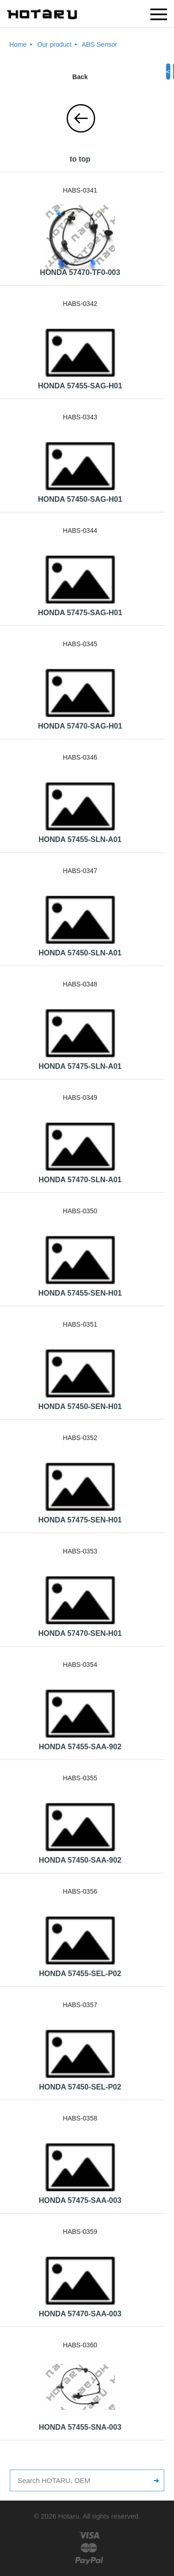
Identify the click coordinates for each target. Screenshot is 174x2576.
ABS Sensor (99, 44)
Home (17, 44)
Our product (54, 44)
